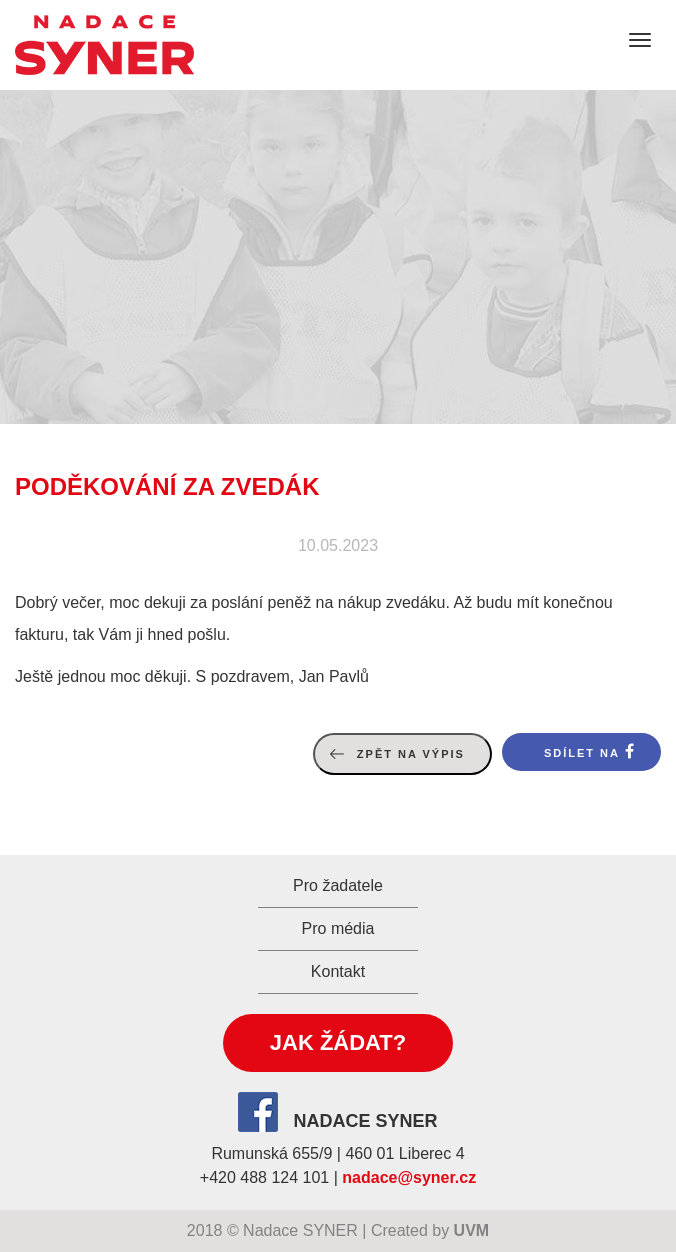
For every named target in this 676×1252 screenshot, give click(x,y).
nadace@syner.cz (409, 1177)
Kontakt (338, 971)
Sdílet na (582, 753)
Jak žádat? (338, 1042)
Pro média (338, 928)
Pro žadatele (338, 885)
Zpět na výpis (411, 754)
